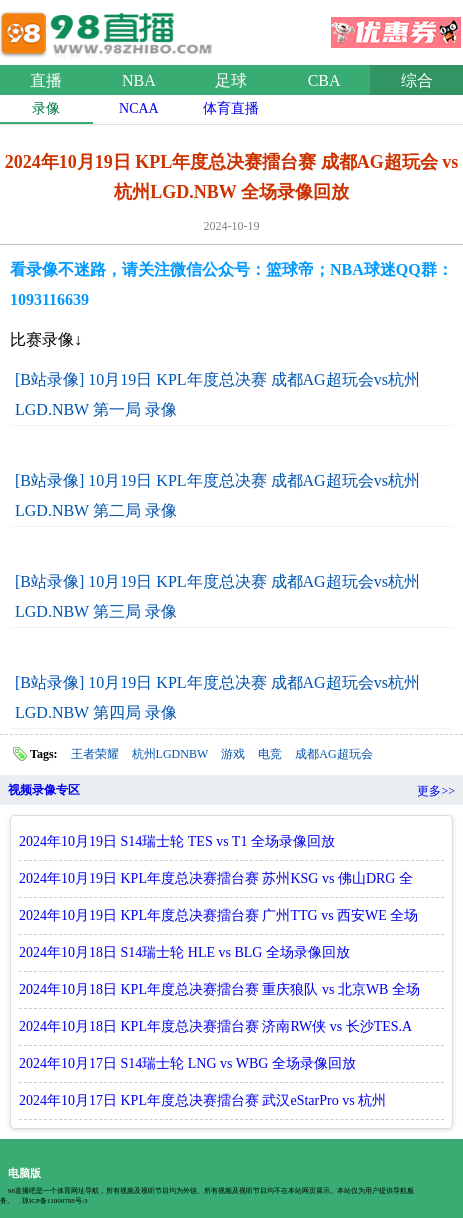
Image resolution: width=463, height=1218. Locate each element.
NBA (139, 80)
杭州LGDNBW (170, 754)
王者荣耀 (95, 754)
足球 (231, 80)
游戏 (233, 754)
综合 (417, 80)
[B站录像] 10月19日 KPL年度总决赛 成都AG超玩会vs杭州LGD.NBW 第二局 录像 (217, 495)
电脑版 (24, 1173)
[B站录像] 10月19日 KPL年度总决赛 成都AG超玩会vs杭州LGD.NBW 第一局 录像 (217, 394)
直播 (46, 80)
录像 (46, 108)
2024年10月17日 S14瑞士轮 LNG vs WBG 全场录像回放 (187, 1063)
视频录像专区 (44, 790)
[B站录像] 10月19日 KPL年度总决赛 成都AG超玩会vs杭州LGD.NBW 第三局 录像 (217, 596)
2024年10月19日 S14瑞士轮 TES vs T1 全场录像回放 (177, 841)
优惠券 (396, 26)
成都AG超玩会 (333, 754)
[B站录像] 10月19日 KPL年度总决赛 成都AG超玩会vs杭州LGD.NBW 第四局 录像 (217, 697)
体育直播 (231, 108)
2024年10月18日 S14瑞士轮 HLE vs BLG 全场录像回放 (184, 952)
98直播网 (110, 29)
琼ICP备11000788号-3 (54, 1201)
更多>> (436, 791)
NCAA (139, 108)
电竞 (270, 754)
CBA (324, 80)
